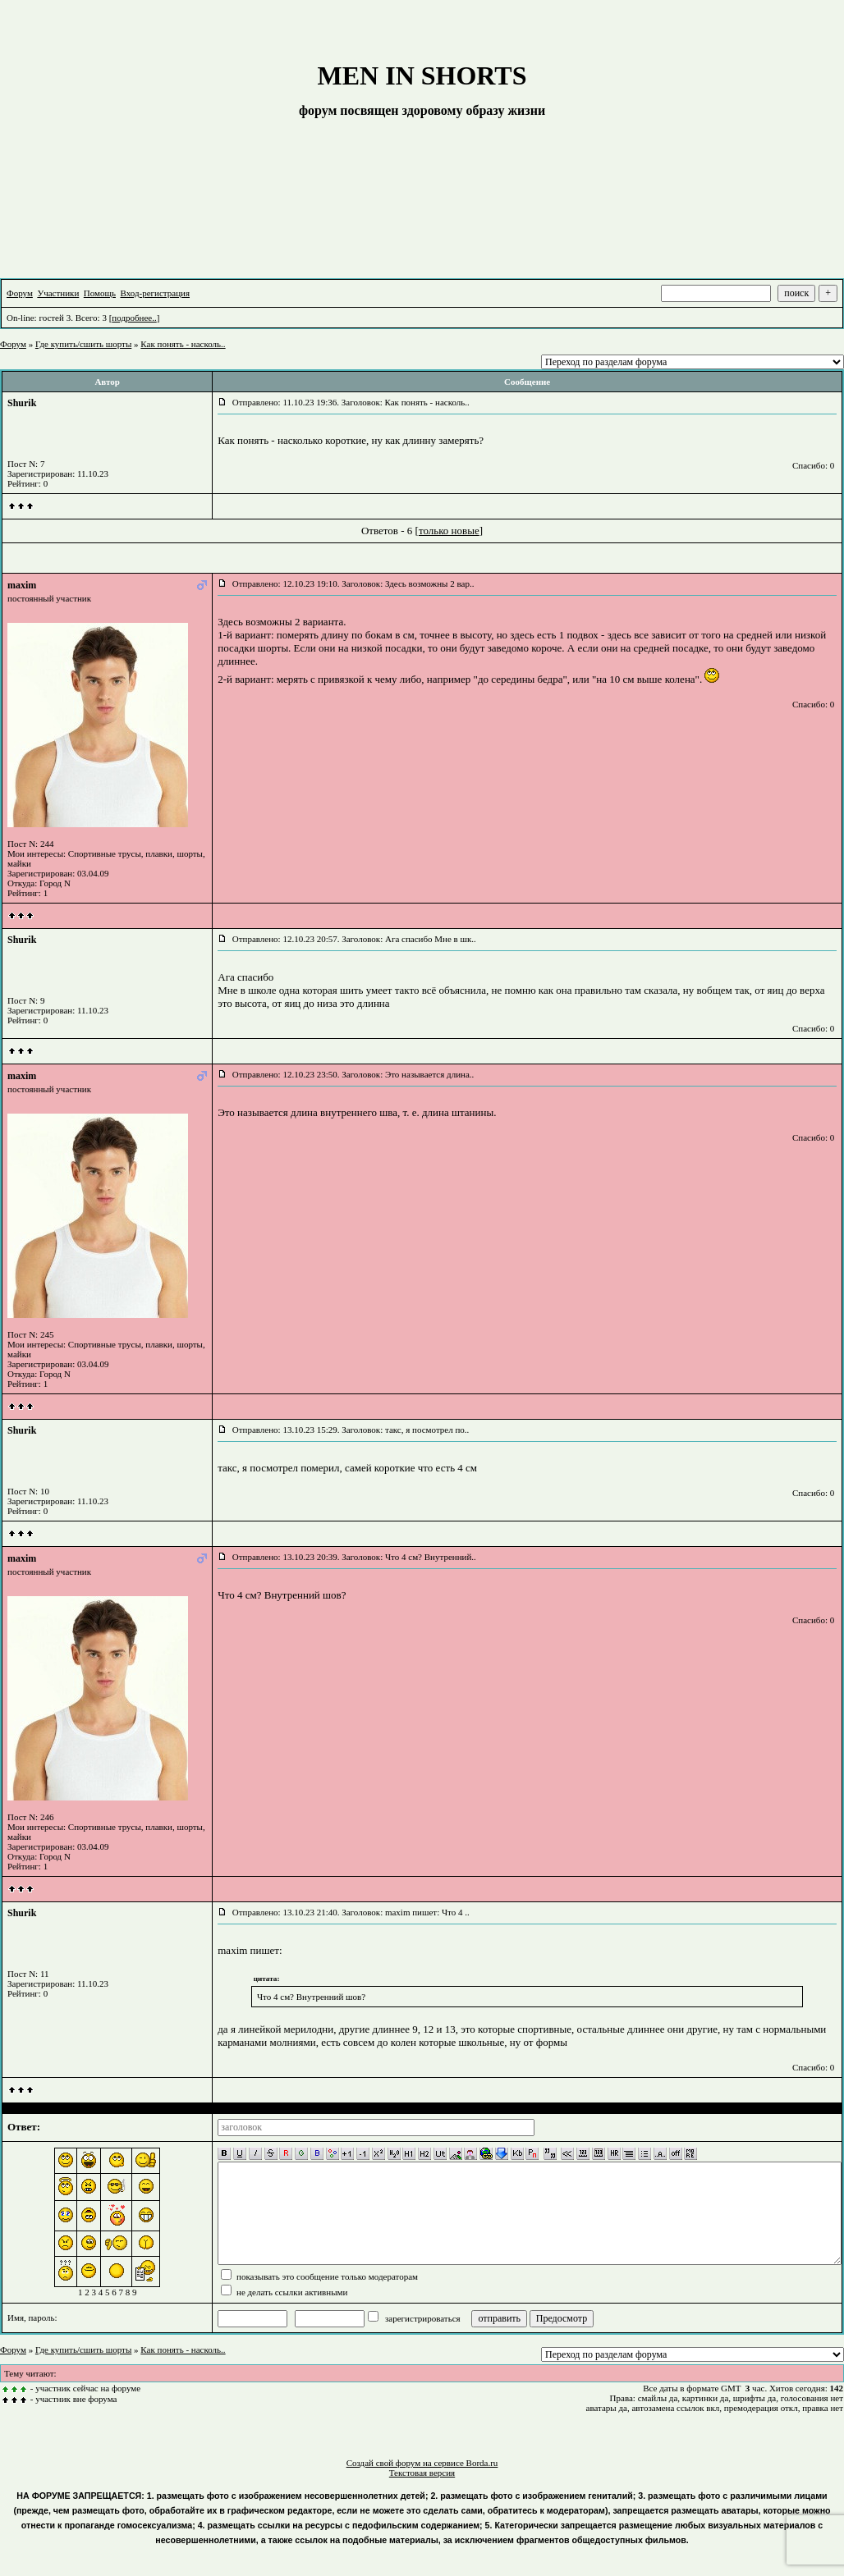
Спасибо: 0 (813, 465)
